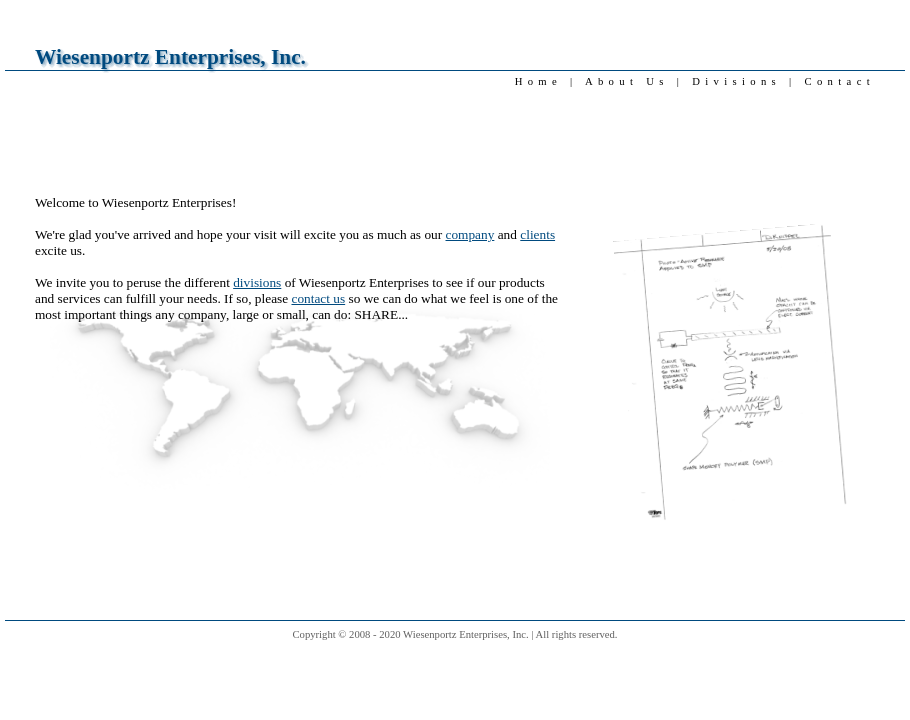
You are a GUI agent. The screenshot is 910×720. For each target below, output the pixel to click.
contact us (318, 298)
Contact (840, 81)
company (470, 234)
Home (538, 81)
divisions (257, 282)
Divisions (736, 81)
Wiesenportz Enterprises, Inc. (170, 57)
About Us (627, 81)
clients (537, 234)
